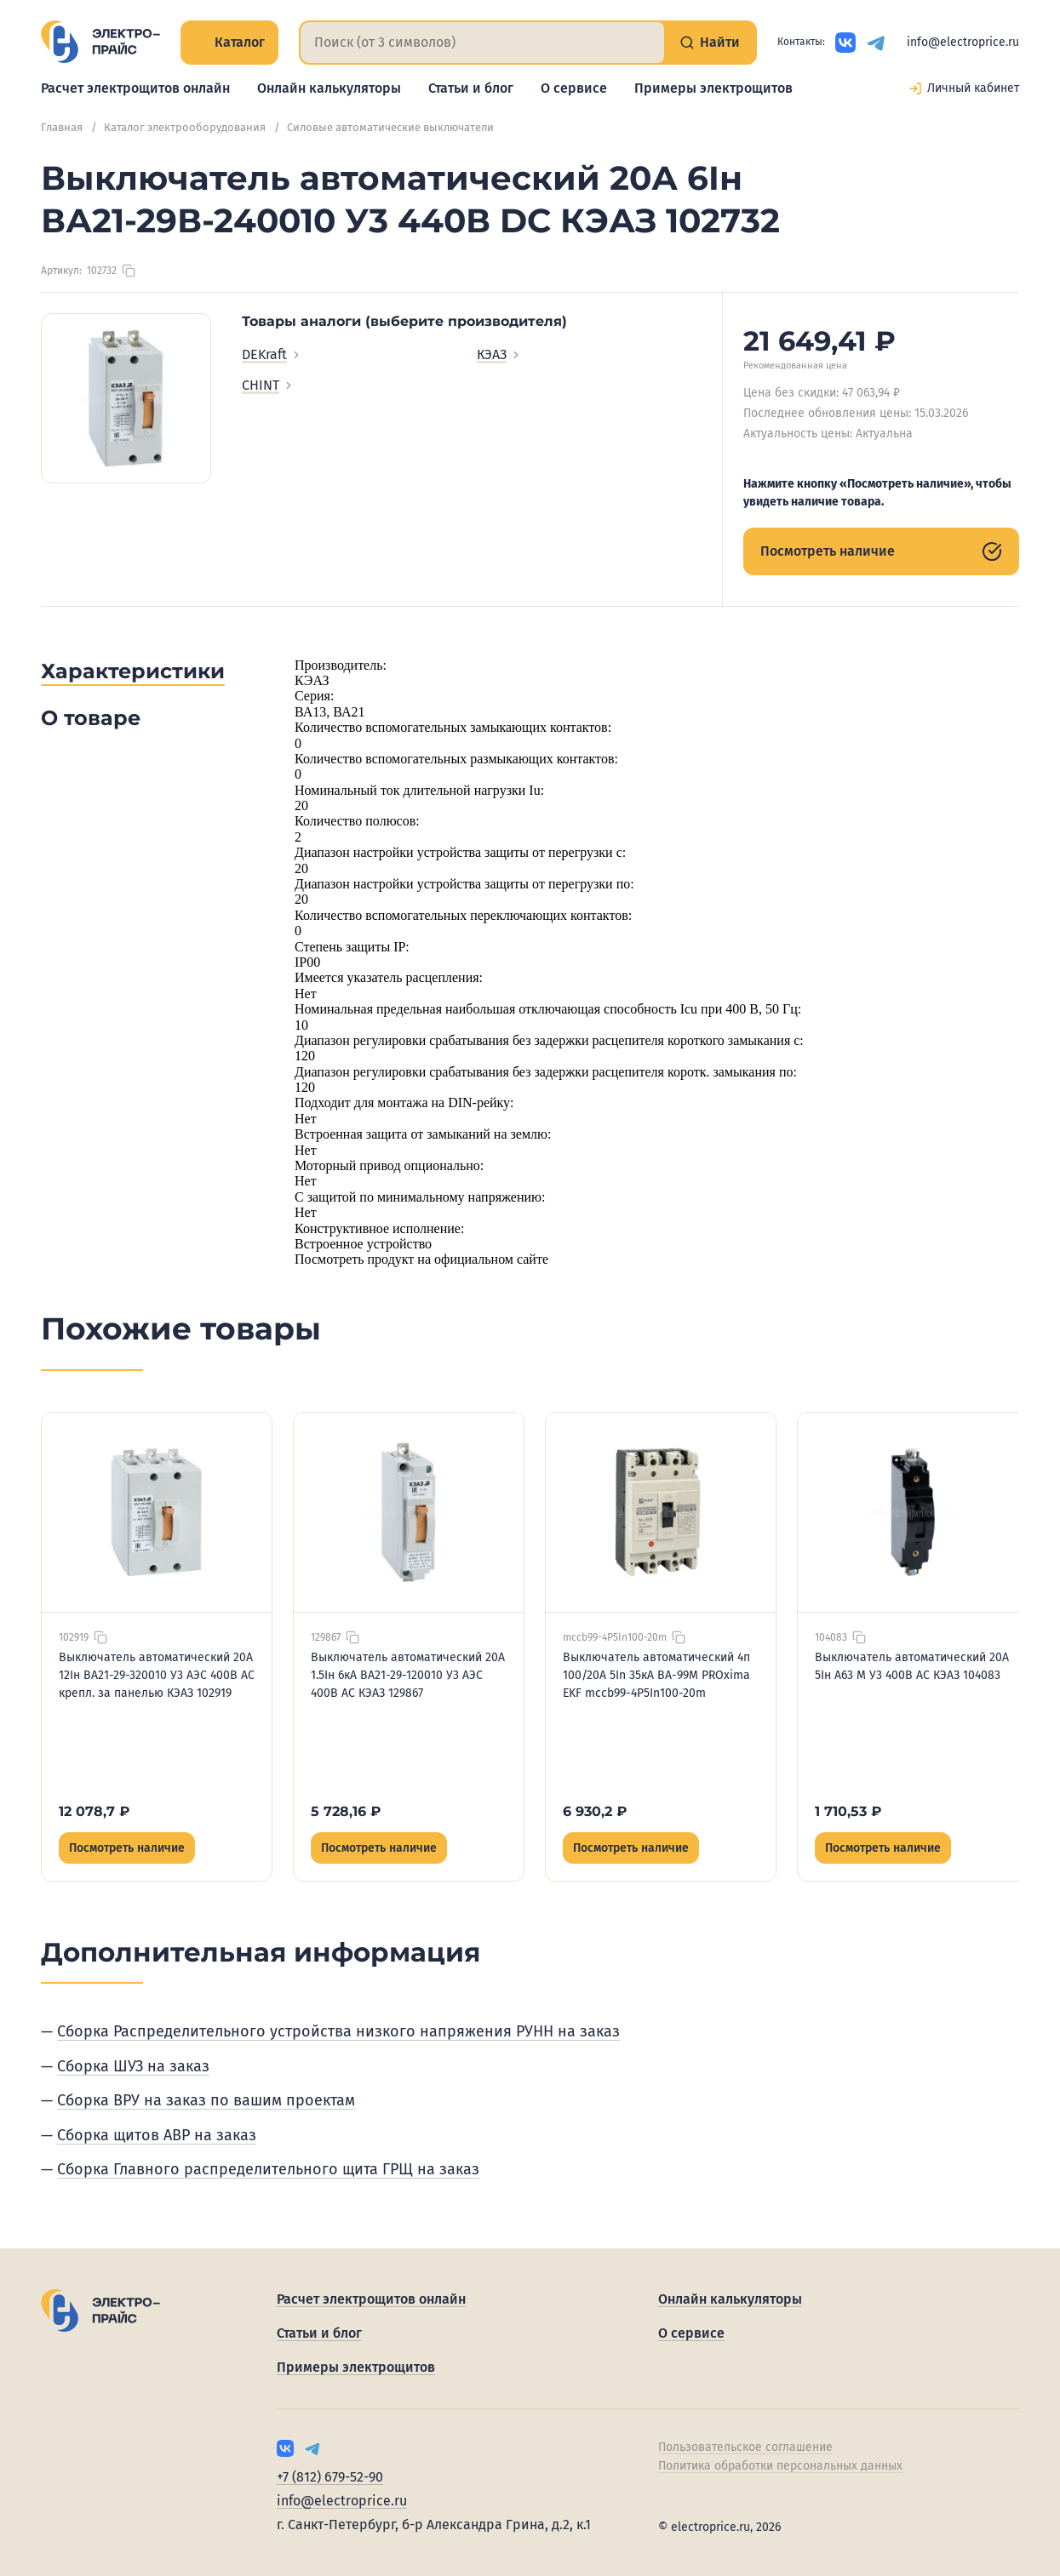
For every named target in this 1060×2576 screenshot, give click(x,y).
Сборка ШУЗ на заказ (133, 2066)
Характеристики (133, 671)
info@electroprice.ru (963, 42)
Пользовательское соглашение (745, 2447)
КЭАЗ (499, 354)
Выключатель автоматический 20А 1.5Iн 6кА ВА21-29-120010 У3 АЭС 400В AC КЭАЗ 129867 (408, 1675)
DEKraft (272, 354)
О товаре (90, 717)
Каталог (229, 42)
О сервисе (574, 88)
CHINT (268, 385)
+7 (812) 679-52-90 (330, 2477)
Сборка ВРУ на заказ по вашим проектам (206, 2100)
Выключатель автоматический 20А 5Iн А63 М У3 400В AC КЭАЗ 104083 (912, 1666)
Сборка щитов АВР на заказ (156, 2135)
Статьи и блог (470, 88)
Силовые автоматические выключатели (390, 127)
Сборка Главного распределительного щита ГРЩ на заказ (268, 2169)
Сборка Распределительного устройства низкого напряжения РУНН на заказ (338, 2031)
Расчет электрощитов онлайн (135, 88)
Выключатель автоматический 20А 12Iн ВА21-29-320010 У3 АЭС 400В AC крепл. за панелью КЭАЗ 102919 (157, 1675)
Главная (62, 127)
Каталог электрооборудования (185, 127)
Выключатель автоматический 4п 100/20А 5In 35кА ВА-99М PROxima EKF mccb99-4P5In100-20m (656, 1675)
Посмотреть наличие (881, 551)
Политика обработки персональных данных (780, 2466)
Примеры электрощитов (713, 88)
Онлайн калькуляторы (329, 88)
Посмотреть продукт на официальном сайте (421, 1259)
